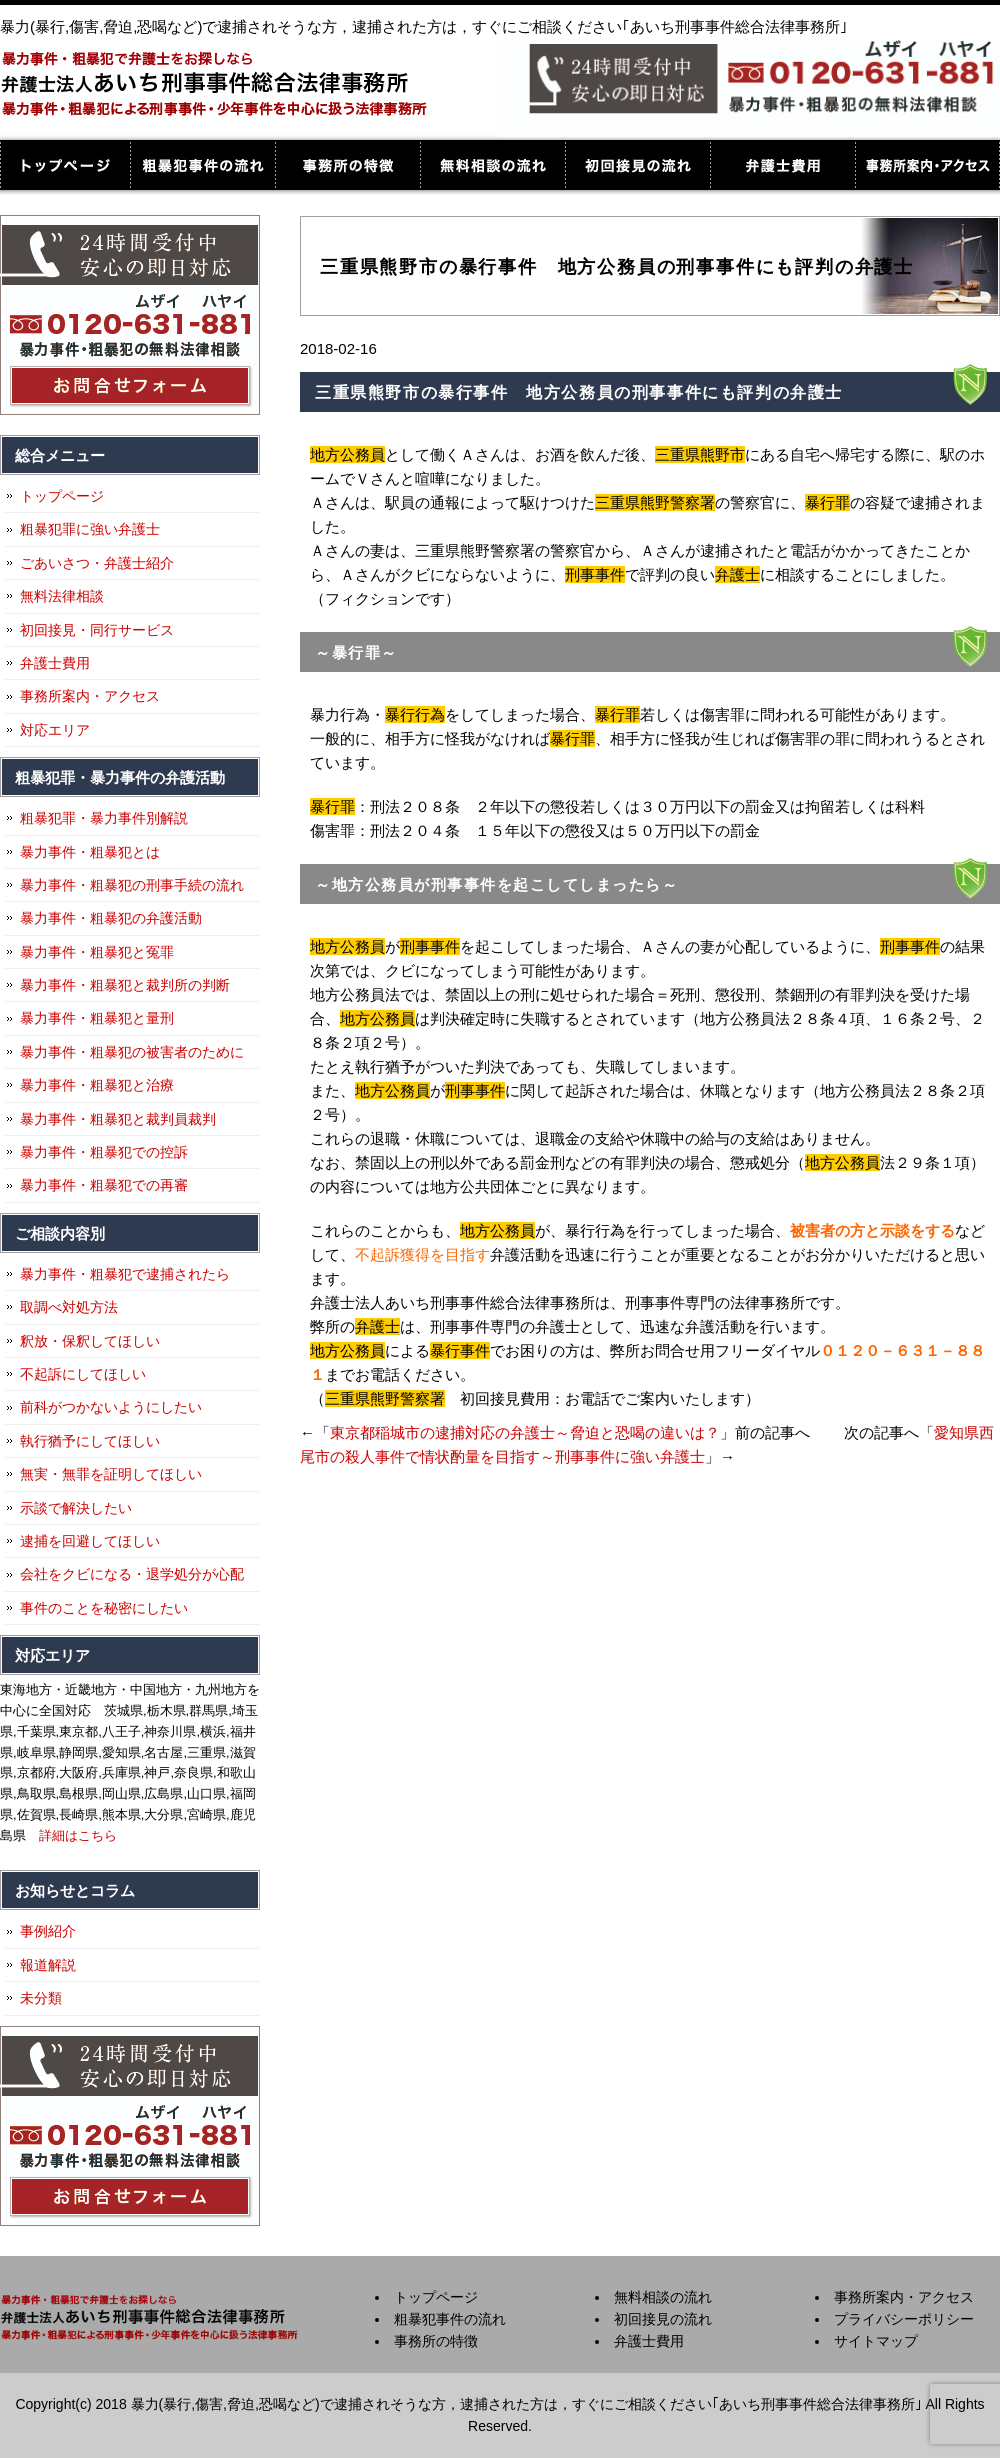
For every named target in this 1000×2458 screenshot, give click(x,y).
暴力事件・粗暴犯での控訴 (104, 1152)
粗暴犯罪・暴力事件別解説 (104, 818)
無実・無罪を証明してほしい (111, 1474)
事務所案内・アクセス (927, 165)
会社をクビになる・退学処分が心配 (132, 1574)
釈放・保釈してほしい (90, 1341)
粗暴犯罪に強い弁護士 (90, 529)
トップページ (65, 165)
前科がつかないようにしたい (111, 1407)
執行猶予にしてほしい (90, 1441)
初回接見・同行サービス (97, 630)
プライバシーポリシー (904, 2319)
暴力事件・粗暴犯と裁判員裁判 (118, 1119)
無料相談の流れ (492, 165)
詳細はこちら (78, 1835)
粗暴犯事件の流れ (202, 165)
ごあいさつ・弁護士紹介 (97, 563)
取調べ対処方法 (69, 1307)
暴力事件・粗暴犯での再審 (104, 1185)
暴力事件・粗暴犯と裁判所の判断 (125, 985)
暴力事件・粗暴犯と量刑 (97, 1018)
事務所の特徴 (347, 165)
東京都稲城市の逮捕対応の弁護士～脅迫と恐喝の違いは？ (525, 1432)
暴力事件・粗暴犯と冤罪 (97, 952)
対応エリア (55, 730)
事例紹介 (48, 1931)
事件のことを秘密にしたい (104, 1608)
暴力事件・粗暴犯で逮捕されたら (125, 1274)
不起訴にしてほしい (83, 1374)
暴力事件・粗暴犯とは (90, 852)
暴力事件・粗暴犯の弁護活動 (111, 918)
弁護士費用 (782, 165)
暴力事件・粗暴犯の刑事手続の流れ (132, 885)
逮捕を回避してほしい (90, 1541)
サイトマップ (876, 2341)
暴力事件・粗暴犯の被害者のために (132, 1052)
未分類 (41, 1998)
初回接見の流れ (637, 165)
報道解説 (48, 1965)
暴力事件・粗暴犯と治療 (97, 1085)
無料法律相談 (62, 596)
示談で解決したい (76, 1508)
